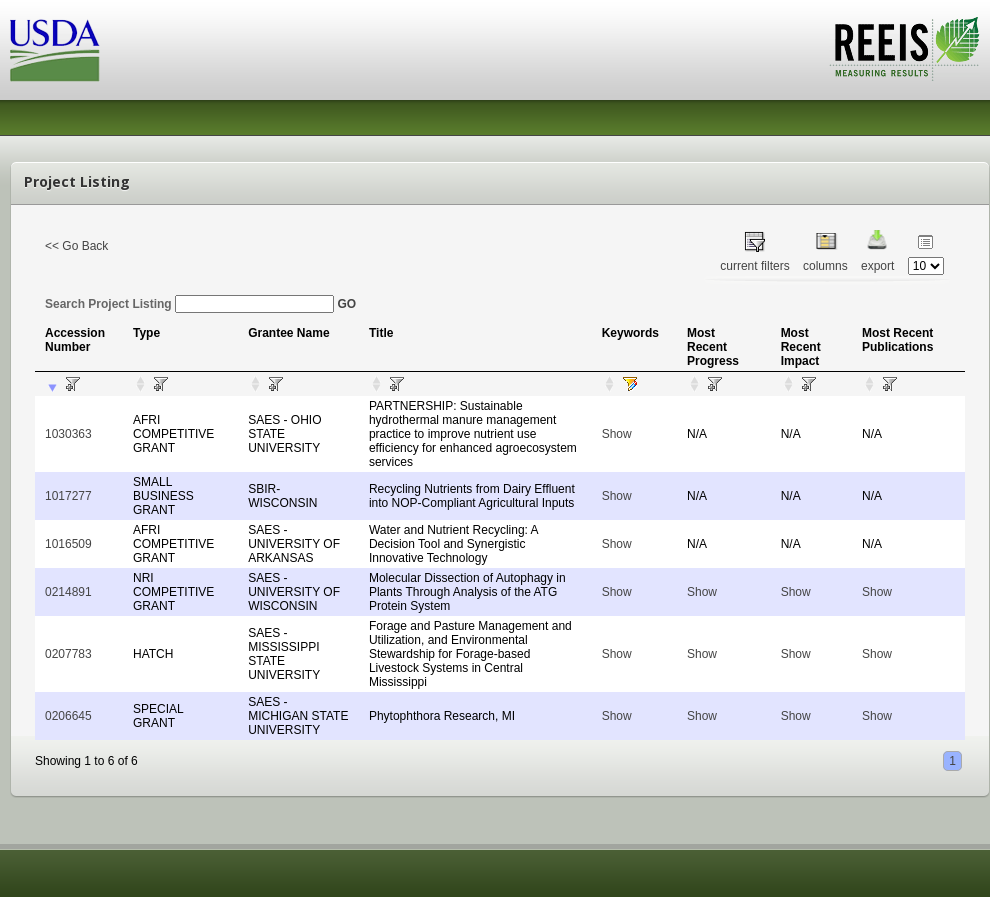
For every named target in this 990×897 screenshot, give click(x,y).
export (877, 266)
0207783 (68, 654)
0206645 (68, 716)
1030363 (68, 434)
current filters (754, 266)
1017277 (68, 496)
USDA (55, 50)
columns (825, 266)
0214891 (68, 592)
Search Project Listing (189, 304)
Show (617, 434)
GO (346, 304)
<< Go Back (76, 246)
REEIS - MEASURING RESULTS (904, 49)
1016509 (68, 544)
